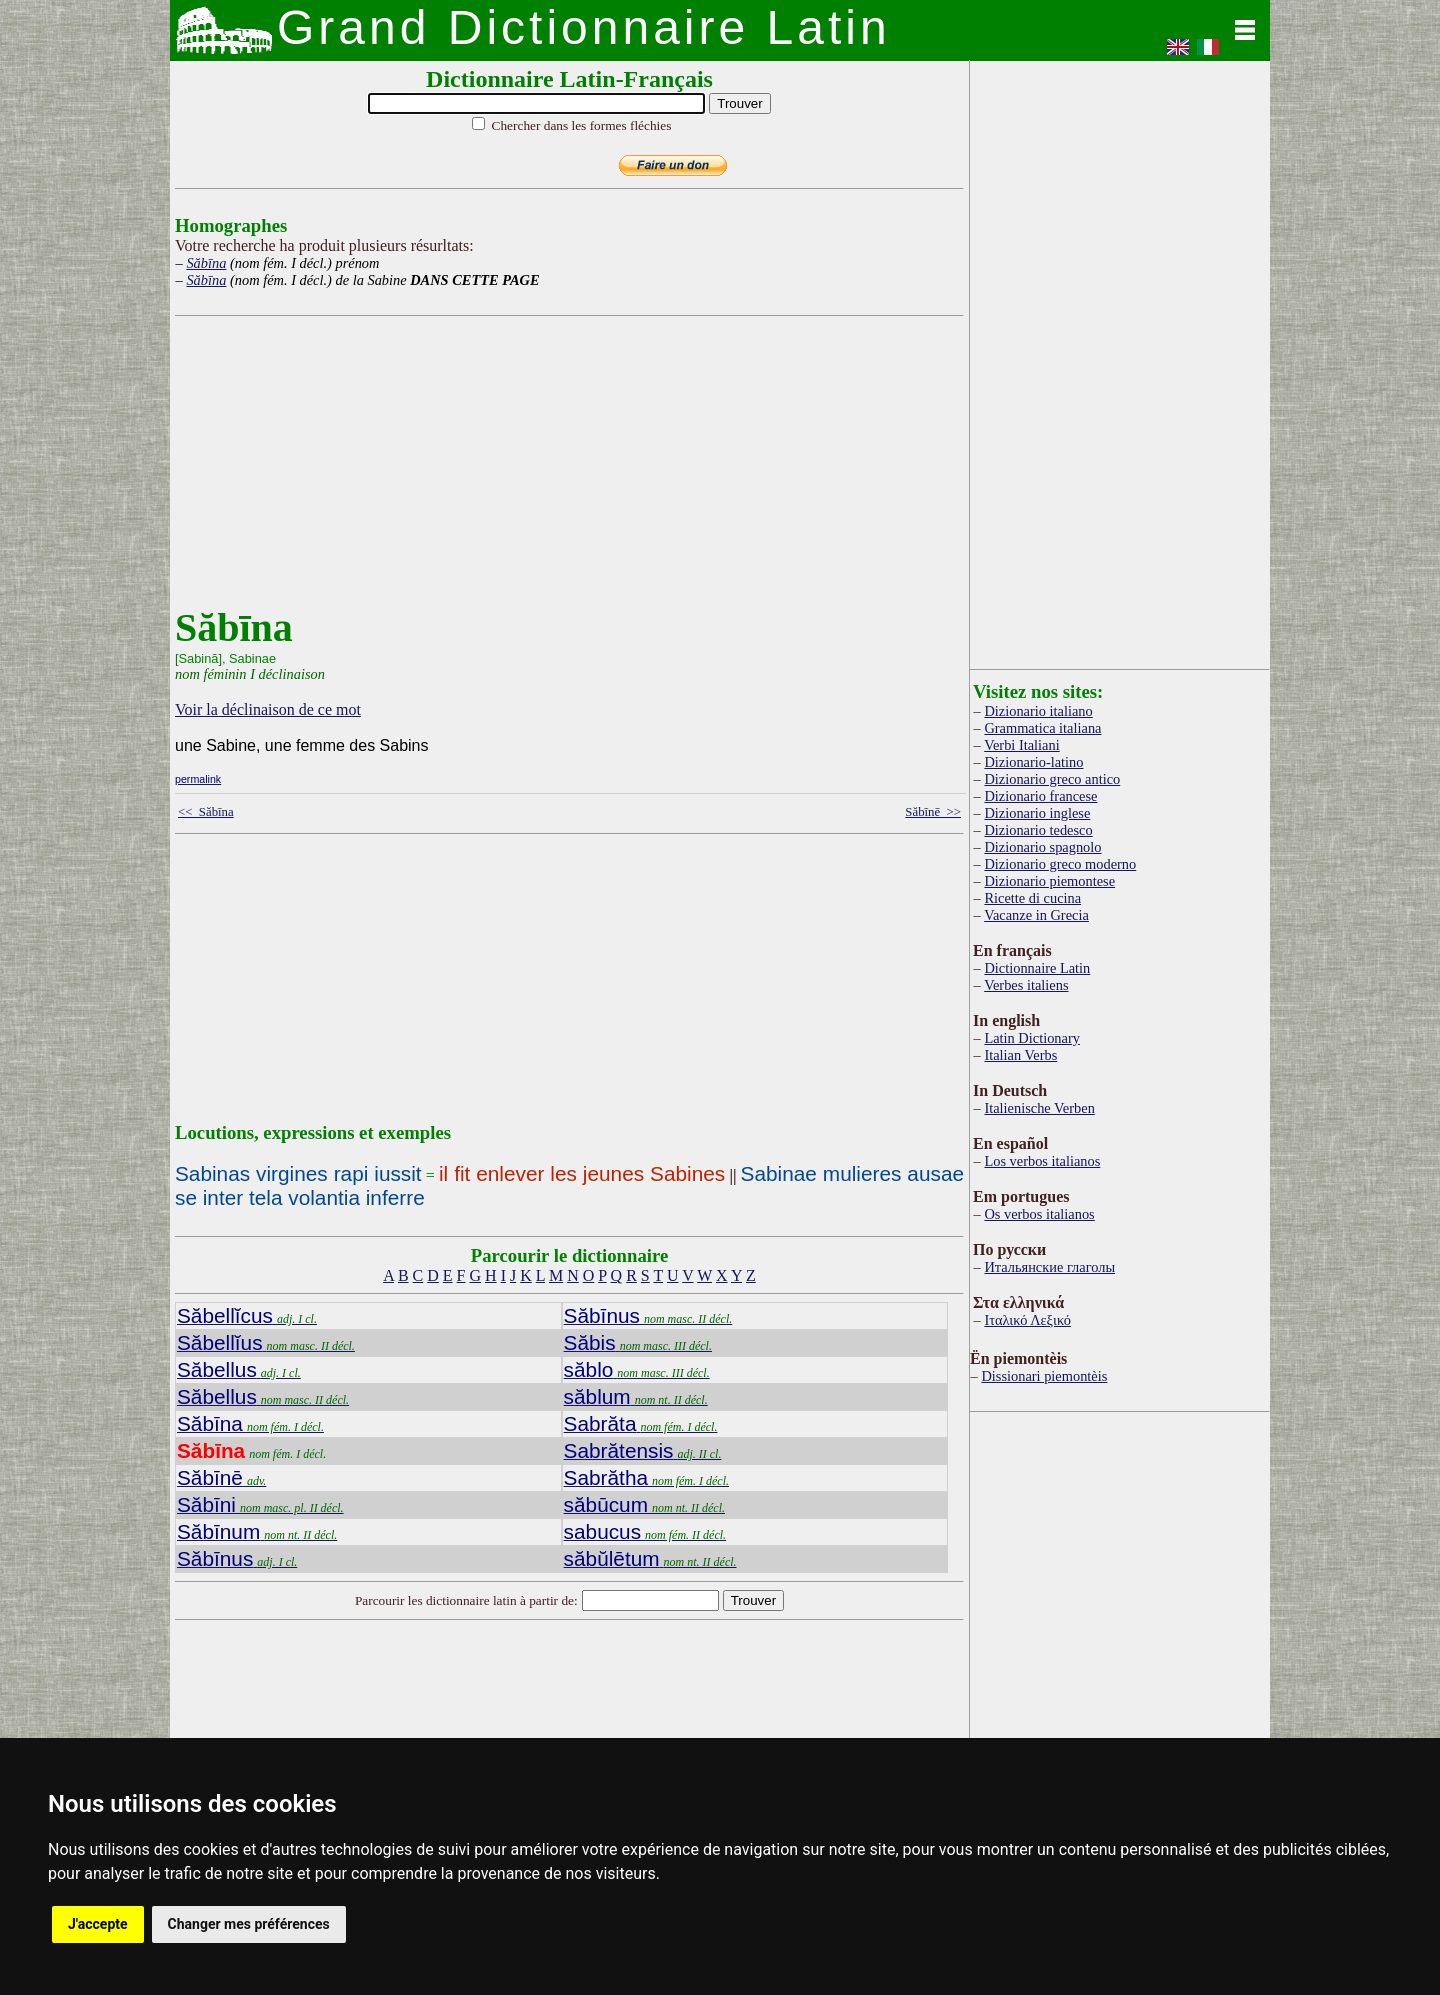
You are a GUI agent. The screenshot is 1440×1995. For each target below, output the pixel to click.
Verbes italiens (1026, 985)
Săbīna (206, 263)
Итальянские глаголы (1049, 1267)
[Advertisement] (565, 464)
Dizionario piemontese (1049, 881)
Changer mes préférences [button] (249, 1924)
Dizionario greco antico (1052, 779)
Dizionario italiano (1038, 711)
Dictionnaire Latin (1037, 968)
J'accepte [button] (98, 1924)
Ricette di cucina (1032, 898)
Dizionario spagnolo (1042, 847)
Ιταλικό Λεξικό (1027, 1320)
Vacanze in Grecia (1036, 915)
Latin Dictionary (1032, 1038)
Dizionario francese (1040, 796)
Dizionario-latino (1033, 762)
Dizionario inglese (1037, 813)
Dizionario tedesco (1038, 830)
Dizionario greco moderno (1060, 864)
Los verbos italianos (1042, 1161)
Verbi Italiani (1022, 745)
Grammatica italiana (1042, 728)
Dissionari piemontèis (1044, 1376)
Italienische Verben (1039, 1108)
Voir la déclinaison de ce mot (268, 709)
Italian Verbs (1020, 1055)
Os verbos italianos (1039, 1214)
